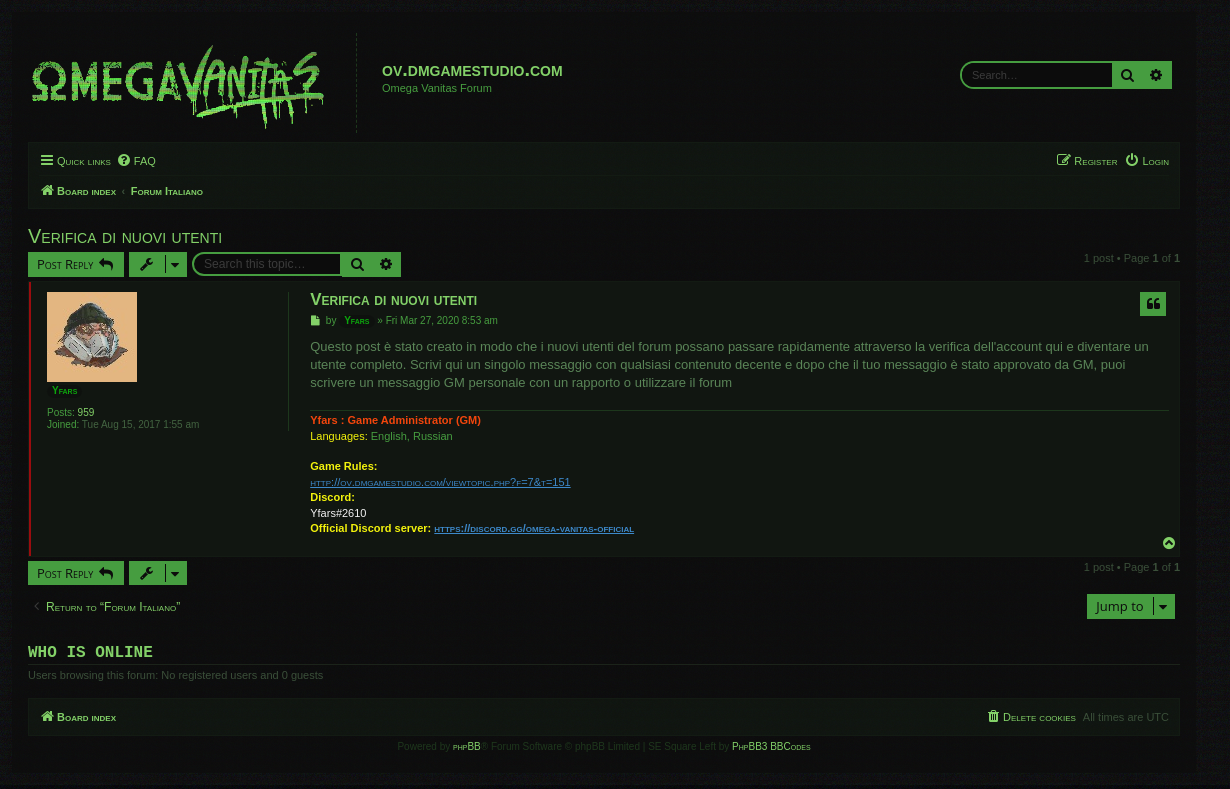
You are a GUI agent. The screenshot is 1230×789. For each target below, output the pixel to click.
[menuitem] (136, 161)
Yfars (64, 390)
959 (86, 412)
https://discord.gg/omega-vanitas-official (534, 528)
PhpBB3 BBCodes (771, 750)
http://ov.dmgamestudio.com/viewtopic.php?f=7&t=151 (440, 482)
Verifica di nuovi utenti (125, 236)
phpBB (467, 750)
